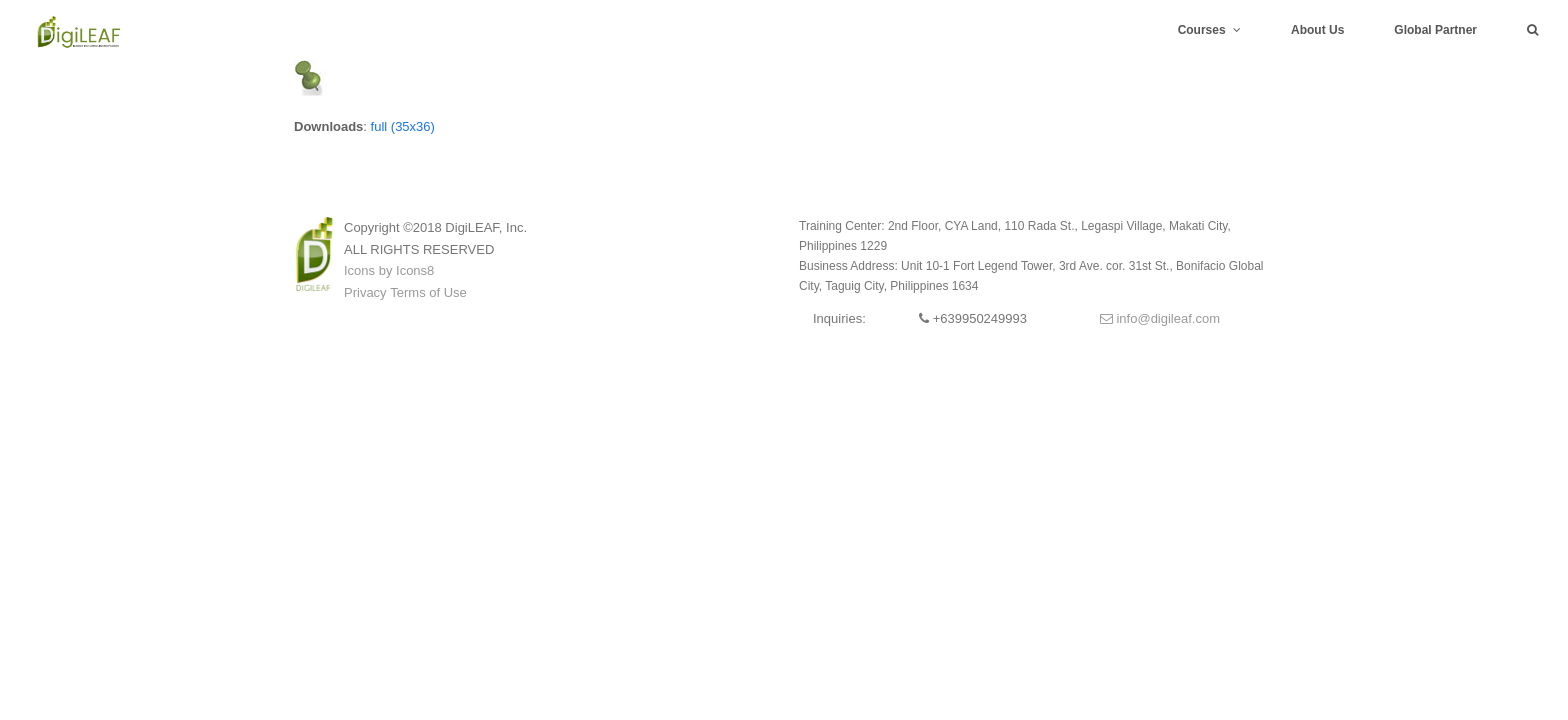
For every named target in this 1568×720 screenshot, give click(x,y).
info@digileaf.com (1160, 318)
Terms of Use (428, 292)
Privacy (365, 292)
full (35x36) (403, 126)
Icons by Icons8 (389, 270)
